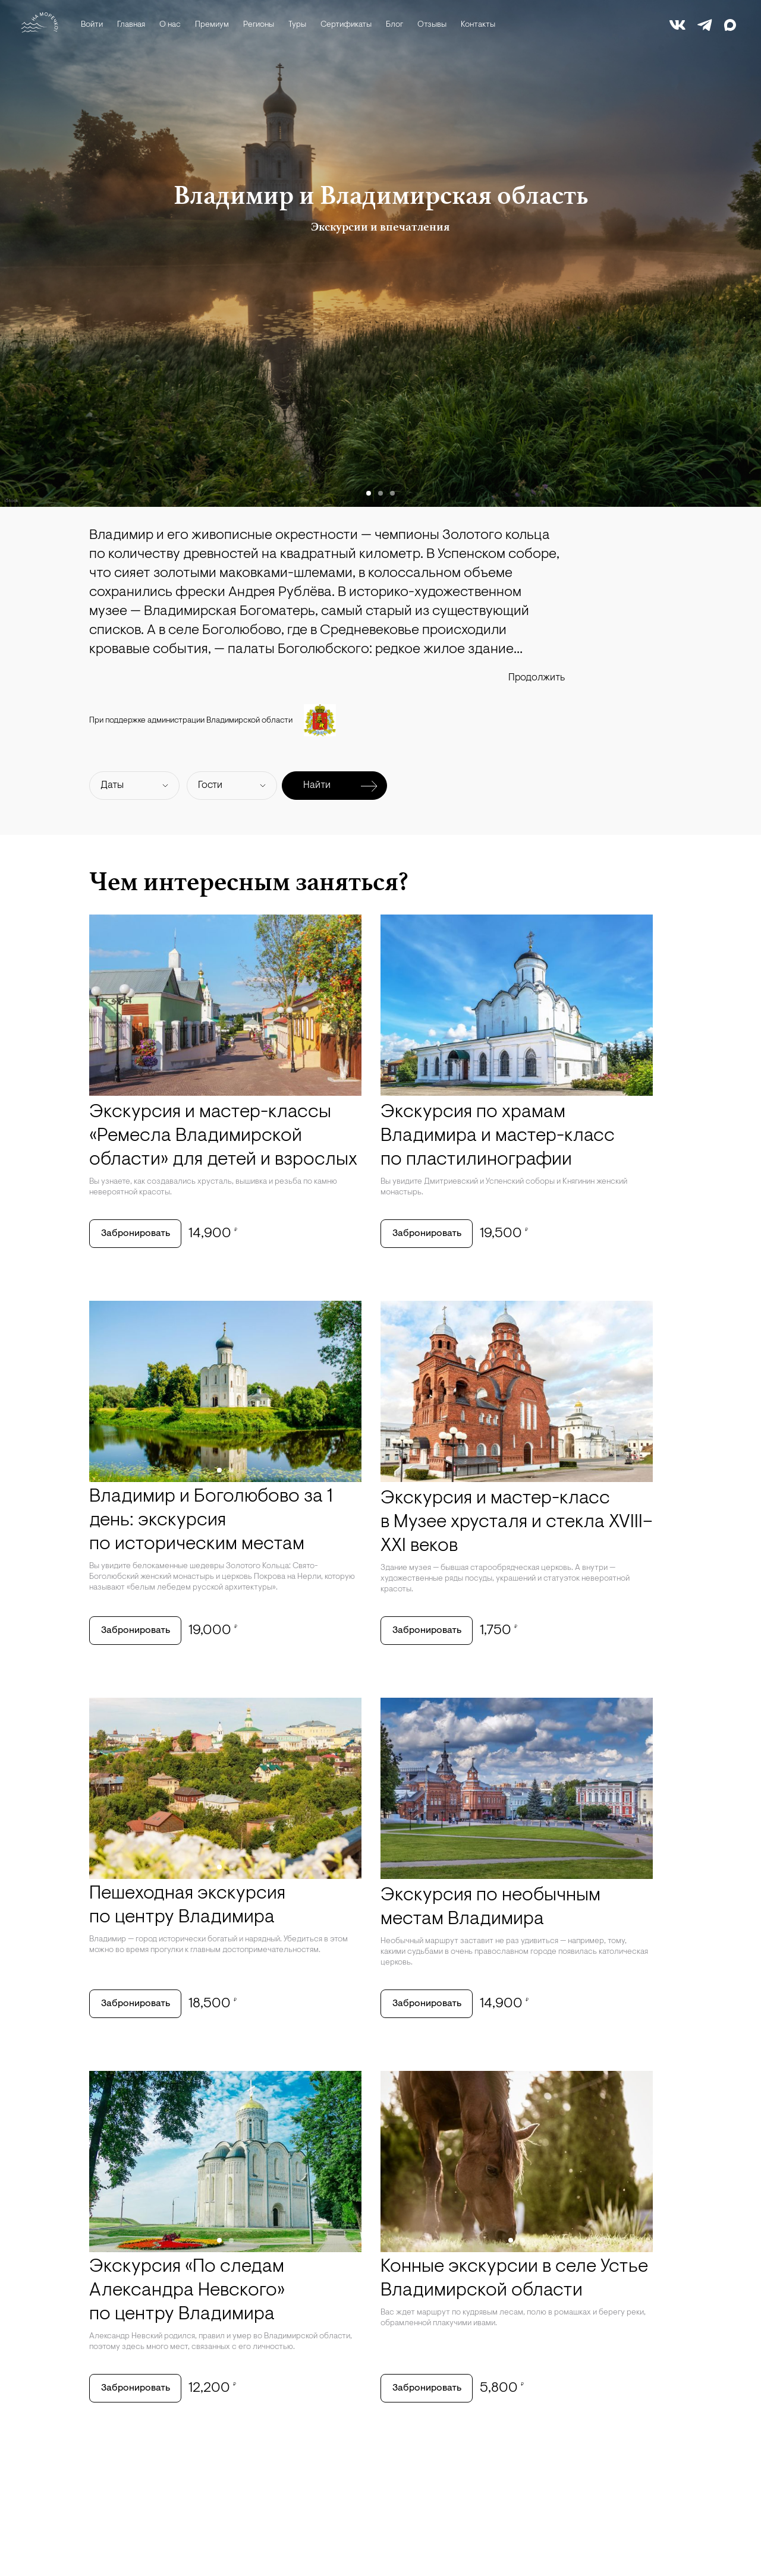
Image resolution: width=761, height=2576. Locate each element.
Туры (297, 25)
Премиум (212, 25)
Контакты (478, 25)
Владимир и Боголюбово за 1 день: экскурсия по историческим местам (211, 1520)
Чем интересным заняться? (248, 881)
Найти (340, 786)
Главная (131, 25)
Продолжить (536, 678)
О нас (170, 25)
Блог (394, 25)
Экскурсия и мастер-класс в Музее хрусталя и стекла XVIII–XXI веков (516, 1522)
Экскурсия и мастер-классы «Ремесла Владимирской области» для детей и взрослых (223, 1136)
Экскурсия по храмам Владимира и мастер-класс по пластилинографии (497, 1136)
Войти (92, 25)
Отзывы (431, 25)
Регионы (258, 25)
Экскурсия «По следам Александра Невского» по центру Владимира (187, 2290)
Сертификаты (346, 25)
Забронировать (135, 1233)
